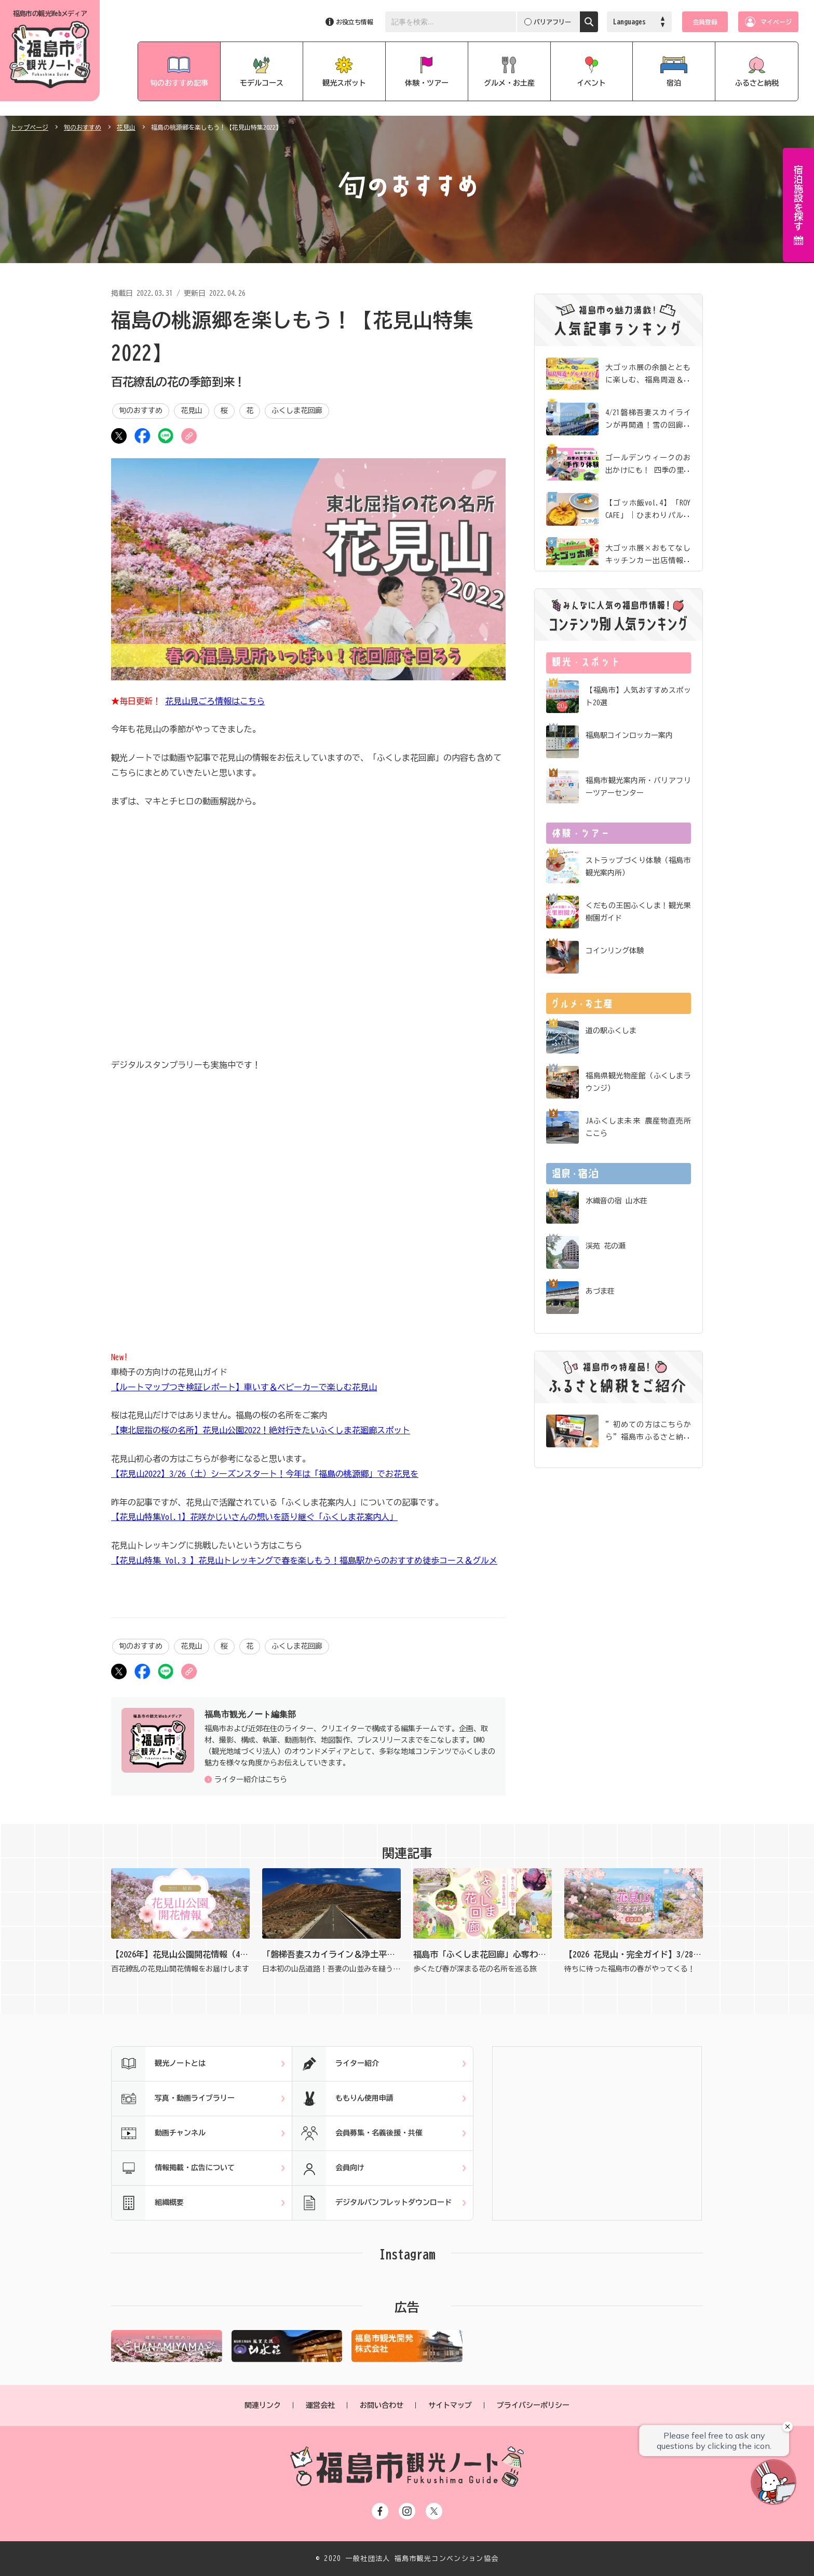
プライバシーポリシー (533, 2405)
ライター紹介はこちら (250, 1779)
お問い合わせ (381, 2405)
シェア (142, 436)
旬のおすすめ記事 (179, 83)
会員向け (328, 2168)
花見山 (126, 127)
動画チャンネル (159, 2133)
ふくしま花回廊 (297, 410)
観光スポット (344, 83)
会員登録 (705, 22)
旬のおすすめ (82, 127)
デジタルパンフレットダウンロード (372, 2203)
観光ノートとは (159, 2064)
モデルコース (261, 83)
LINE (165, 436)
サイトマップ (450, 2405)
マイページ (776, 22)
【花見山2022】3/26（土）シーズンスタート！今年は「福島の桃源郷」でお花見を (264, 1474)
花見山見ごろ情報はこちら (215, 701)
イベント (591, 83)
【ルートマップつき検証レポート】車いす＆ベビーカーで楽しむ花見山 (244, 1387)
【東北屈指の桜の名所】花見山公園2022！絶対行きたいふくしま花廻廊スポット (260, 1430)
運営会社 (320, 2405)
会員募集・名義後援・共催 (357, 2133)
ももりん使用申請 (343, 2098)
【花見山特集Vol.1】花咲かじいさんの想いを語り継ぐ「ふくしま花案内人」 (254, 1517)
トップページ (29, 127)
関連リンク (263, 2405)
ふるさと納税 (757, 83)
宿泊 (674, 83)
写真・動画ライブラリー (173, 2098)
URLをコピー (189, 436)
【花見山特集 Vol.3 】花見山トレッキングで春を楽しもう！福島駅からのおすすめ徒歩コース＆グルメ (304, 1560)
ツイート (119, 436)
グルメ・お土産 (509, 83)
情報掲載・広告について (173, 2168)
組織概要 (148, 2203)
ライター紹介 (335, 2064)
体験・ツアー (427, 83)
